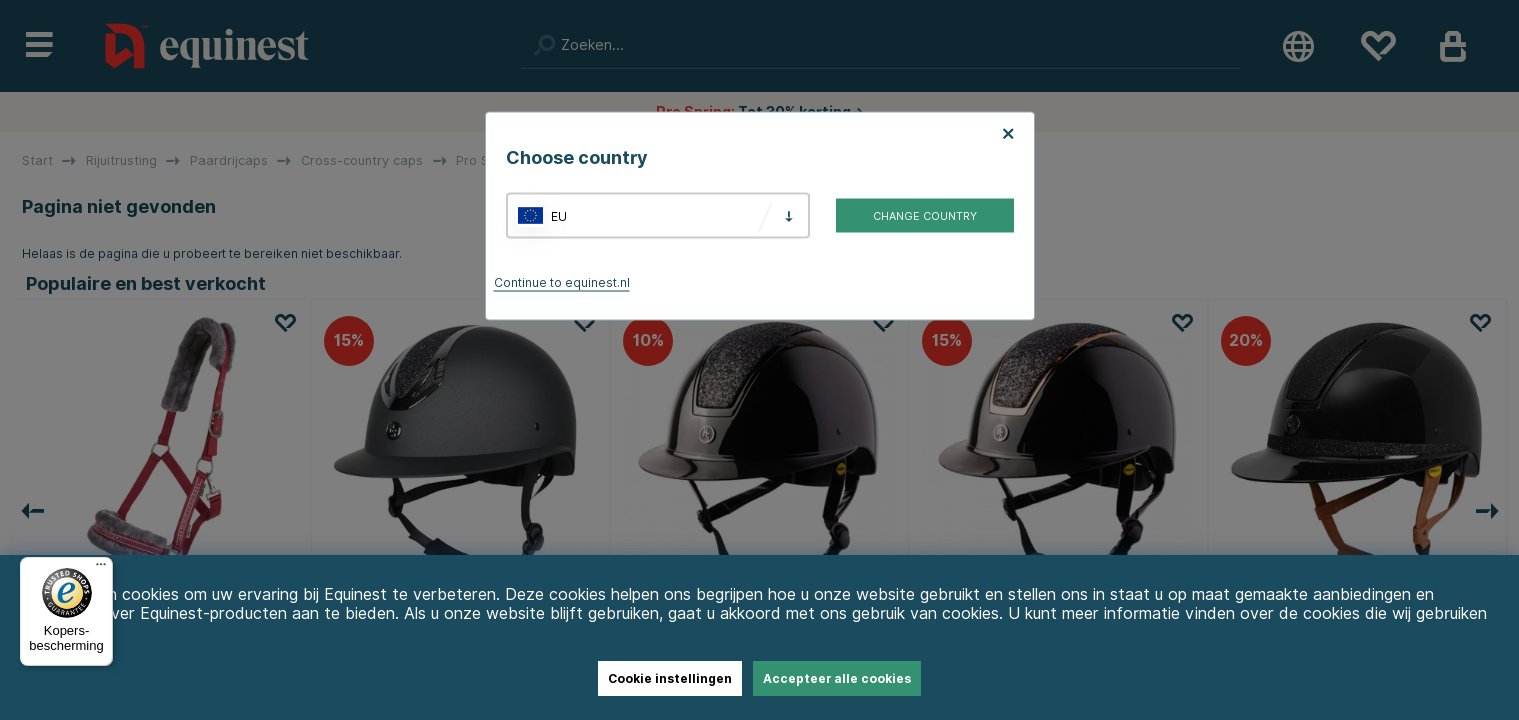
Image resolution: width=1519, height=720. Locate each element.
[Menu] (101, 569)
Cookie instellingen (670, 678)
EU (559, 215)
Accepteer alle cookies (837, 678)
